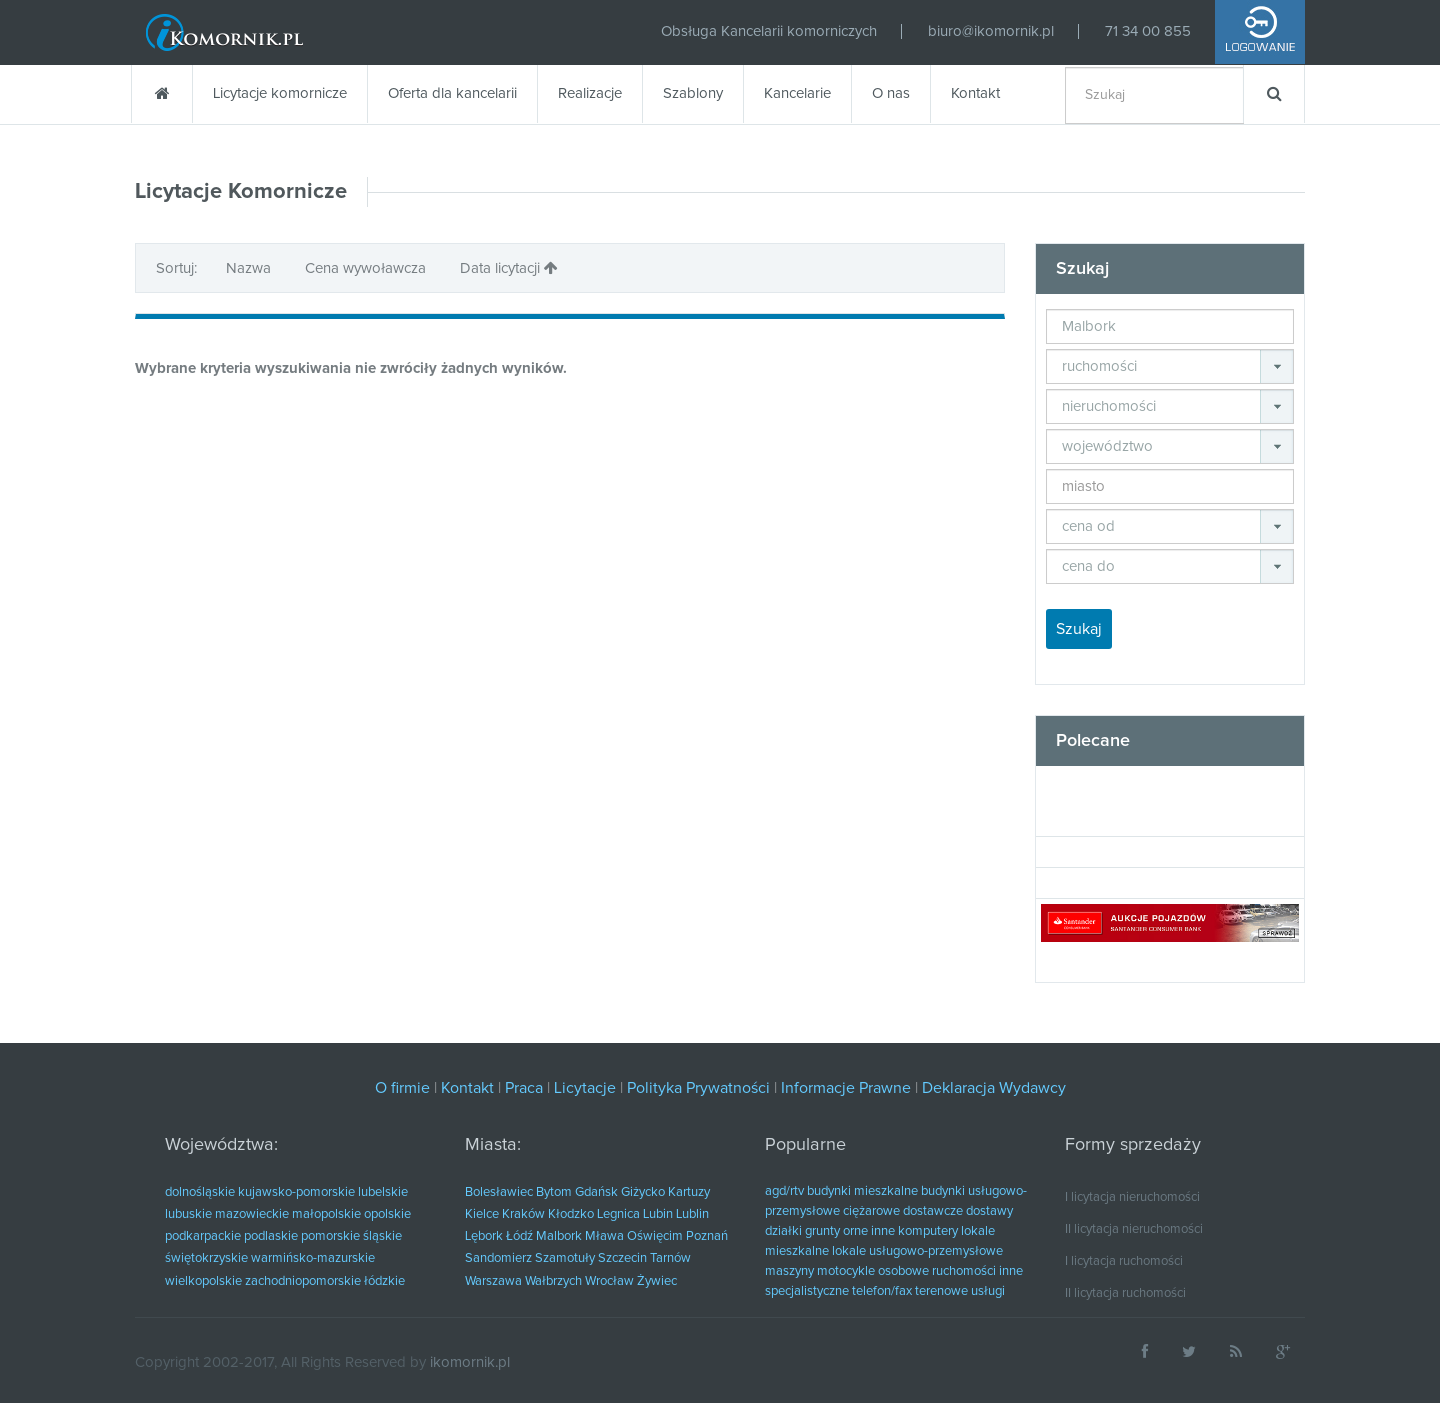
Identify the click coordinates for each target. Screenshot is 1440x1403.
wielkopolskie (203, 1281)
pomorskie (330, 1236)
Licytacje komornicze (280, 93)
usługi (988, 1291)
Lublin (692, 1214)
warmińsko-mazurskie (313, 1258)
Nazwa (250, 268)
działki (783, 1231)
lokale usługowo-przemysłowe (917, 1251)
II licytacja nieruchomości (1134, 1229)
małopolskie (326, 1214)
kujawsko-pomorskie (296, 1192)
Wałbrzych (553, 1281)
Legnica (618, 1214)
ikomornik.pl (470, 1362)
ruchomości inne (977, 1271)
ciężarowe (871, 1211)
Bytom (554, 1192)
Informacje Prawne (846, 1088)
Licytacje (585, 1088)
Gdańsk (596, 1192)
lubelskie (383, 1192)
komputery (928, 1231)
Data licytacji (509, 268)
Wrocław (609, 1281)
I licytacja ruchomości (1124, 1261)
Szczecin (622, 1258)
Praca (524, 1088)
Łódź (519, 1236)
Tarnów (670, 1258)
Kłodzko (571, 1214)
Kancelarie (797, 93)
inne (883, 1231)
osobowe (903, 1271)
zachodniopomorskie (303, 1281)
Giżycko (643, 1192)
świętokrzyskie (206, 1258)
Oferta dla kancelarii (452, 93)
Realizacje (590, 93)
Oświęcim (655, 1236)
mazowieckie (252, 1214)
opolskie (387, 1214)
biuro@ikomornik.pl (991, 31)
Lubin (658, 1214)
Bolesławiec (499, 1192)
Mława (604, 1236)
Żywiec (657, 1281)
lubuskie (188, 1214)
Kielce (482, 1214)
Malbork (559, 1236)
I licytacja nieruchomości (1132, 1197)
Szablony (693, 93)
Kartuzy (689, 1192)
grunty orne (836, 1231)
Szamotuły (565, 1258)
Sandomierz (498, 1258)
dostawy (989, 1211)
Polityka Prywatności (698, 1088)
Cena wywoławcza (367, 268)
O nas (891, 93)
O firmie (402, 1088)
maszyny (789, 1271)
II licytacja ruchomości (1125, 1293)
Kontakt (975, 93)
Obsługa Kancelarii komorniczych (769, 31)
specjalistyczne (807, 1291)
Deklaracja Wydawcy (994, 1088)
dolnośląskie (200, 1192)
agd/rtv (784, 1191)
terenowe (941, 1291)
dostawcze (933, 1211)
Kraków (523, 1214)
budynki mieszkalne (862, 1191)
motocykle (846, 1271)
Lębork (484, 1236)
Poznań (707, 1236)
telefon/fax (882, 1291)
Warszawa (493, 1281)
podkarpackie (203, 1236)
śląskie (382, 1236)
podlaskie (271, 1236)
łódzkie (384, 1281)
